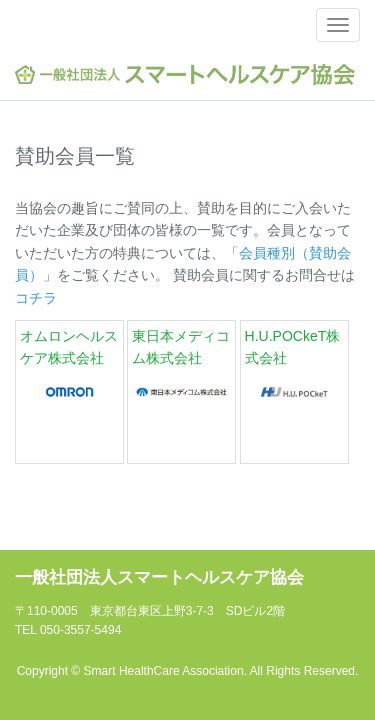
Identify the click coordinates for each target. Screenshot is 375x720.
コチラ (36, 298)
